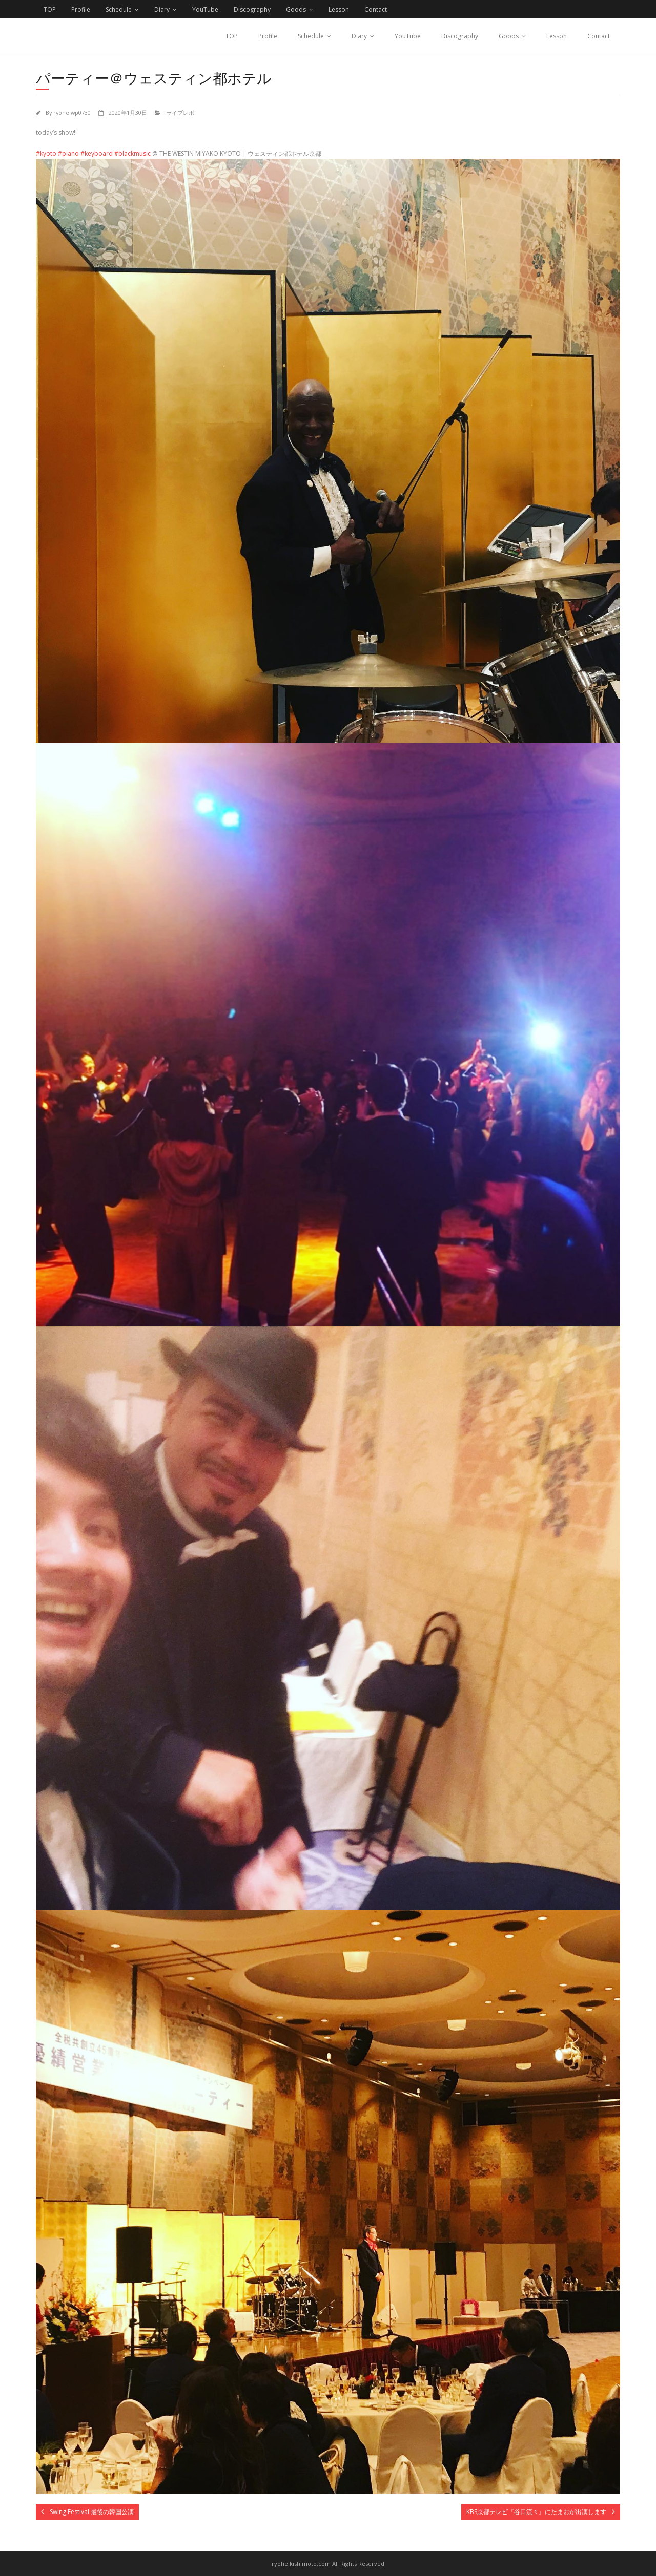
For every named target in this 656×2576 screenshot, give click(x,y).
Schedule (119, 9)
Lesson (339, 9)
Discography (252, 9)
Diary (162, 9)
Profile (80, 9)
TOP (50, 9)
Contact (375, 9)
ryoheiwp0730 (72, 112)
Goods (296, 9)
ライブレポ (180, 112)
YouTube (205, 9)
